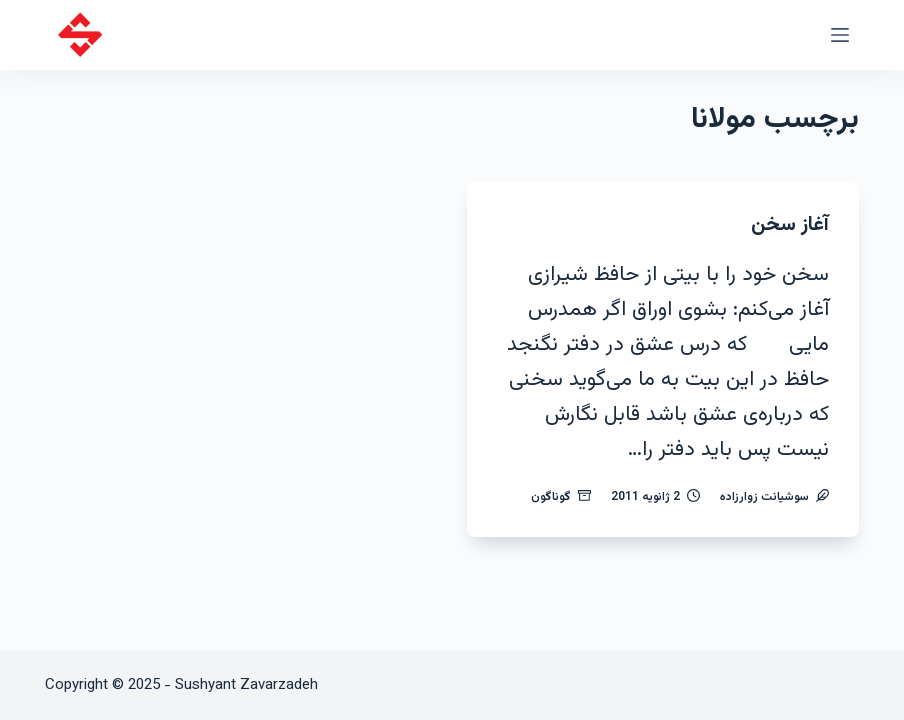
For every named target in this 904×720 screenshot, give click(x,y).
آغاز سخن (790, 225)
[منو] (840, 35)
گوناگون (551, 497)
